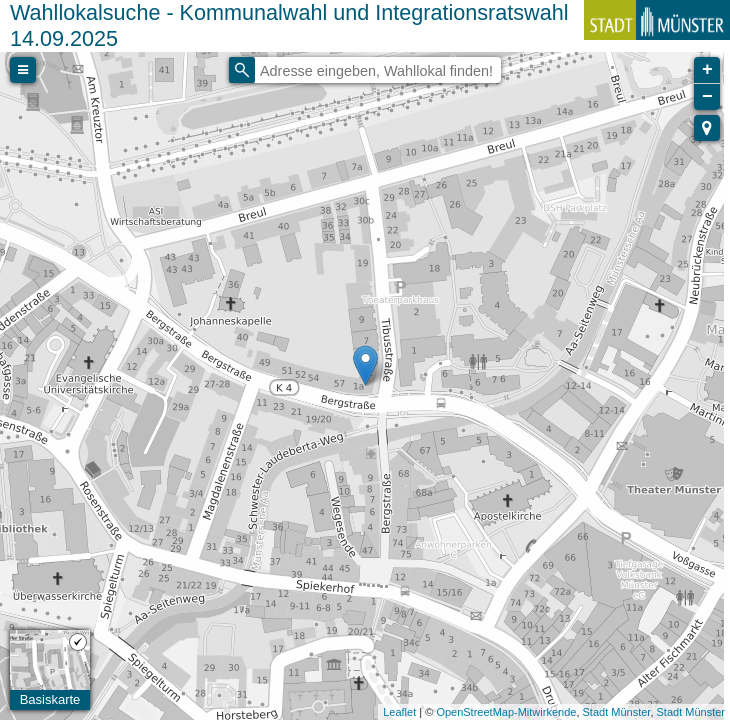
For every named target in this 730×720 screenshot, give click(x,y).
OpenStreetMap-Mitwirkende (506, 712)
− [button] (707, 97)
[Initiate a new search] (242, 70)
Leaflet (399, 712)
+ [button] (707, 70)
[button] (707, 128)
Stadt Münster (617, 712)
